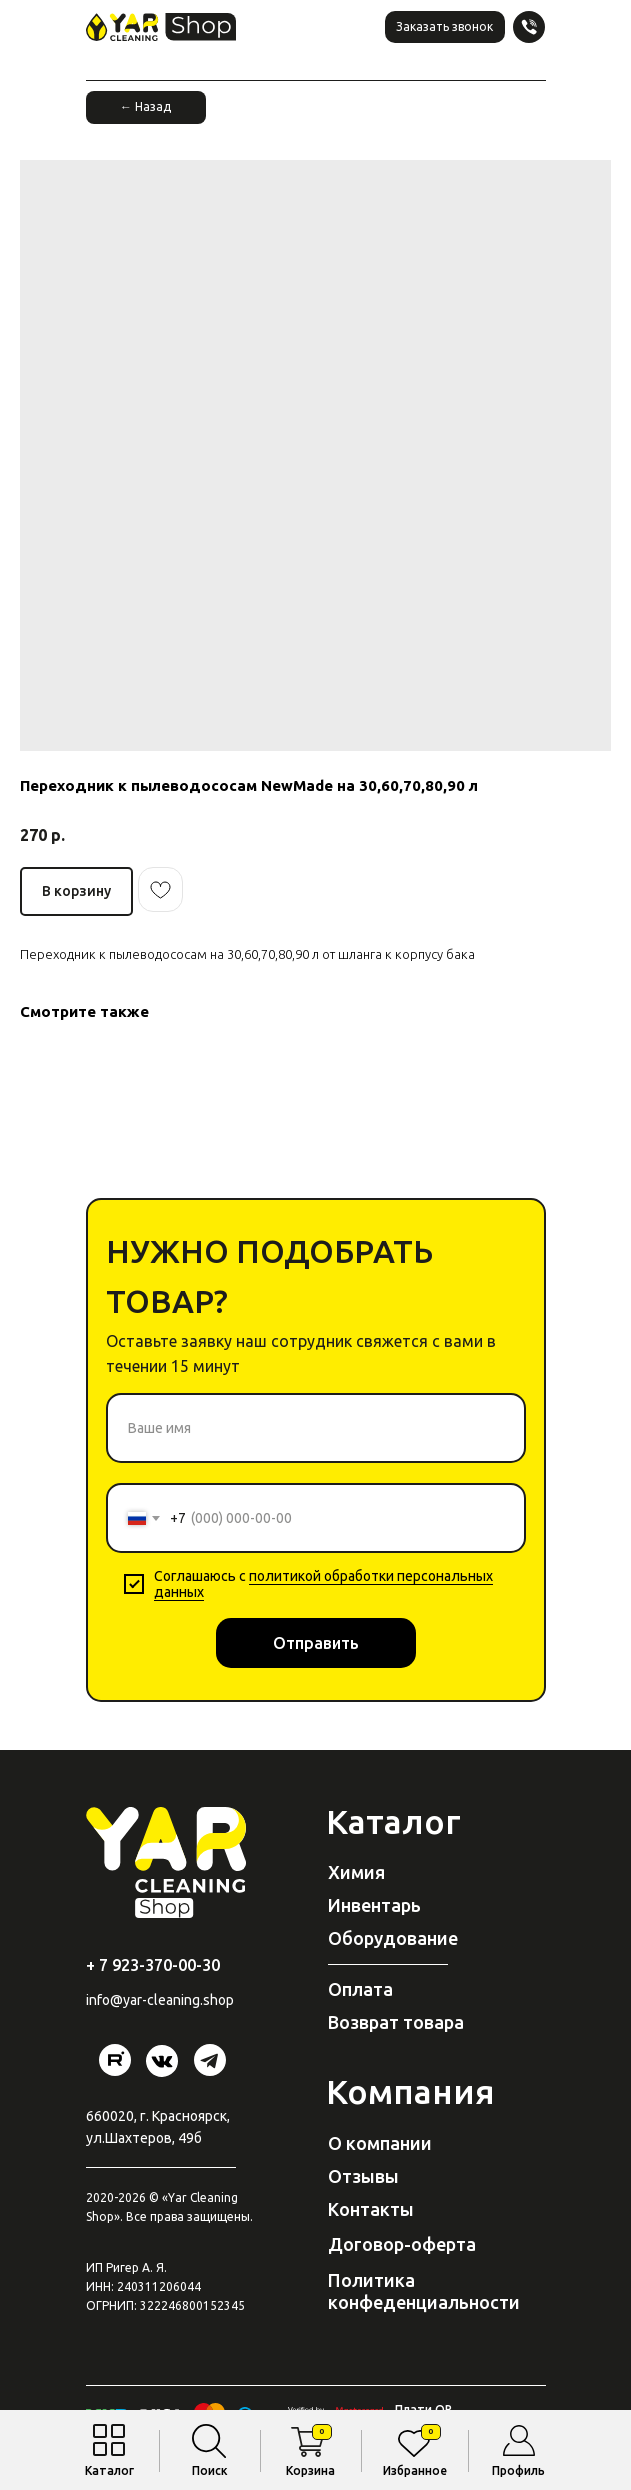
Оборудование (393, 1938)
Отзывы (363, 2176)
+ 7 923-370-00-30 (153, 1965)
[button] (445, 27)
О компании (380, 2143)
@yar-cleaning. (156, 2000)
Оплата (360, 1989)
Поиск (210, 2470)
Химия (356, 1872)
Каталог (109, 2470)
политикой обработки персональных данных (323, 1584)
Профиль (518, 2470)
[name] (316, 1428)
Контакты (371, 2209)
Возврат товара (396, 2022)
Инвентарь (374, 1905)
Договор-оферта (402, 2244)
